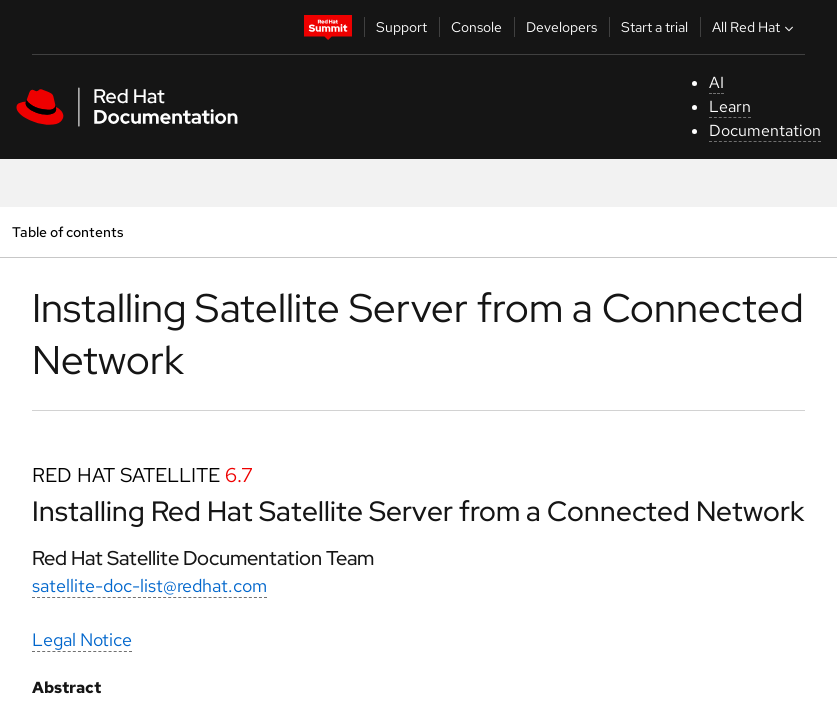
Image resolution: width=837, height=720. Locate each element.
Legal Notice (82, 639)
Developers (561, 27)
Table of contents (67, 231)
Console (476, 27)
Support (401, 27)
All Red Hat (755, 27)
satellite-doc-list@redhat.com (149, 585)
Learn (730, 106)
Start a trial (654, 27)
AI (716, 82)
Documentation (765, 130)
